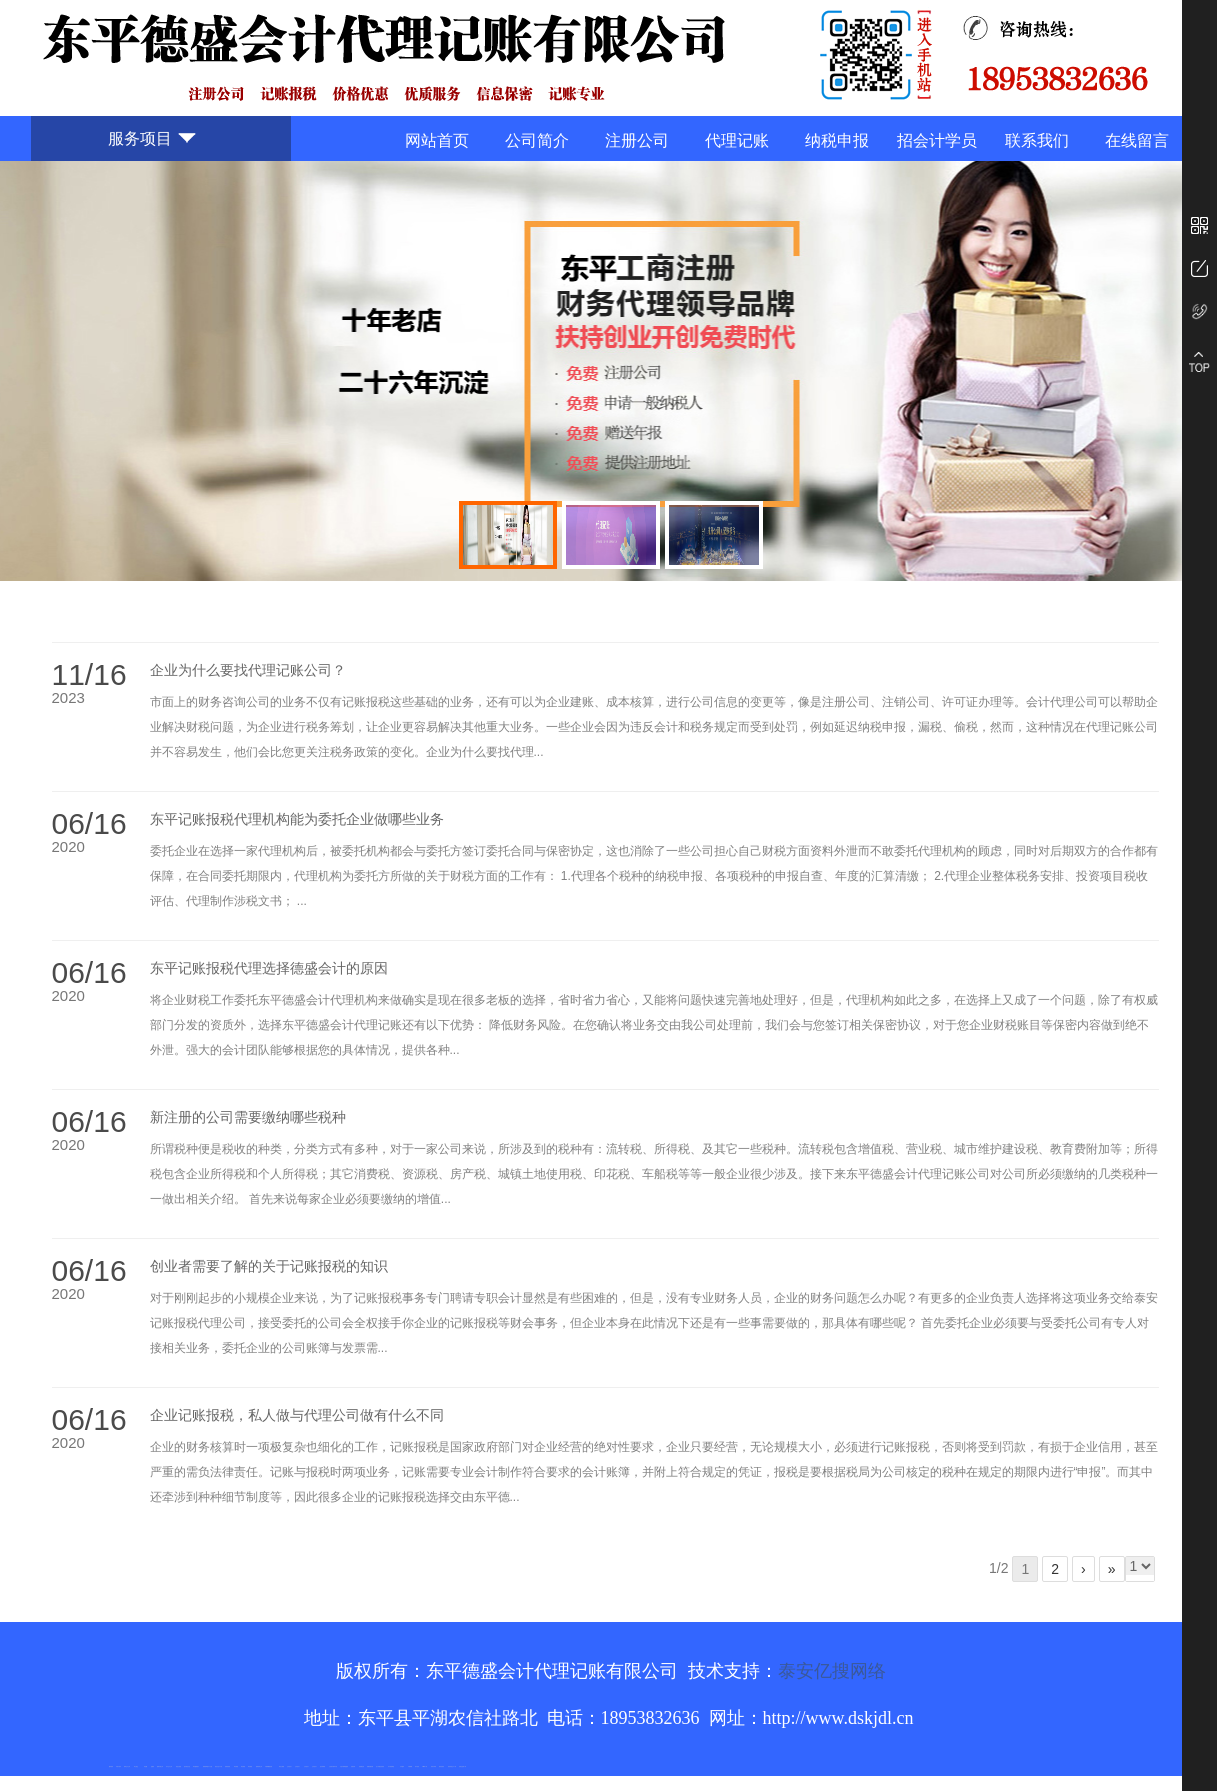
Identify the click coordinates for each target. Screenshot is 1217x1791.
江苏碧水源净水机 (333, 1766)
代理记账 (737, 140)
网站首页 (437, 140)
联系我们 (1037, 140)
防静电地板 (227, 1766)
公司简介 (537, 140)
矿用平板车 (118, 1766)
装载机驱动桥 (370, 1766)
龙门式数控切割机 (380, 1766)
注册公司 (637, 140)
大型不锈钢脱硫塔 (344, 1766)
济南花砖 (353, 1766)
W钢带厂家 (425, 1766)
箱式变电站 (441, 1766)
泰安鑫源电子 (196, 1766)
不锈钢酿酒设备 (268, 1766)
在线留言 (1137, 140)
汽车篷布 (402, 1766)
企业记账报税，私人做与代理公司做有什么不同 (297, 1415)
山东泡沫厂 (289, 1766)
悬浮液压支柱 (187, 1766)
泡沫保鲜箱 (322, 1766)
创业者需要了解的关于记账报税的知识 (269, 1266)
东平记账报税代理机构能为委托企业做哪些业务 (297, 819)
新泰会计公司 (127, 1766)
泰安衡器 (236, 1766)
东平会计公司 (169, 1766)
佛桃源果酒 (205, 1766)
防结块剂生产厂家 (452, 1766)
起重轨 (152, 1766)
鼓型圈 (145, 1766)
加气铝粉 (417, 1766)
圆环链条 (111, 1766)
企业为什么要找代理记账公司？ (248, 670)
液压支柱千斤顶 (218, 1766)
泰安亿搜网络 (832, 1671)
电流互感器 (178, 1766)
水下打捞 (210, 1766)
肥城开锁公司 (160, 1766)
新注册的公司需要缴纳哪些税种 (248, 1117)
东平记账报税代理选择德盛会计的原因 (269, 968)
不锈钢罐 (410, 1766)
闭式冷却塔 (433, 1766)
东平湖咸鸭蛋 (391, 1766)
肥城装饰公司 (259, 1766)
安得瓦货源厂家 (462, 1766)
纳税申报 (837, 140)
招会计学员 (937, 140)
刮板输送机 (361, 1766)
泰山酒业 (136, 1766)
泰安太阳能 (281, 1766)
